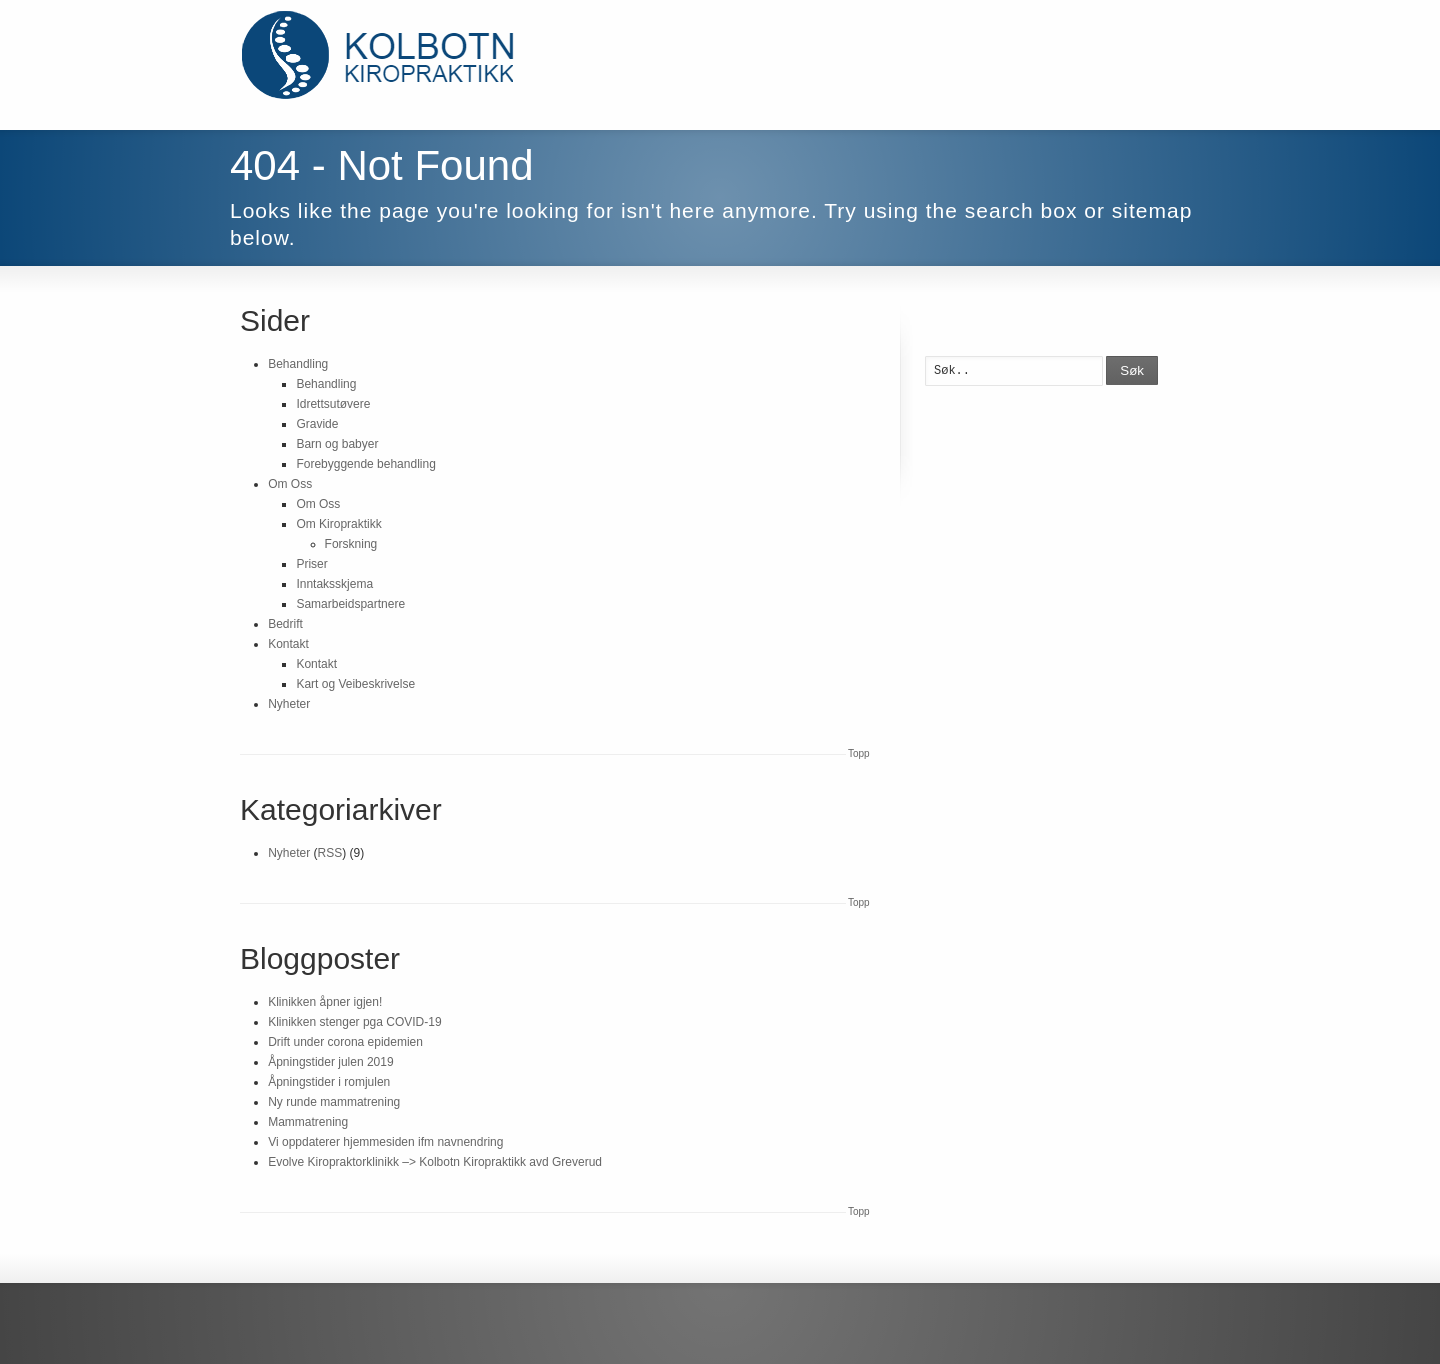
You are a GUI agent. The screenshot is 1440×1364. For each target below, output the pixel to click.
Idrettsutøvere (333, 404)
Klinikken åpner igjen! (325, 1002)
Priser (311, 564)
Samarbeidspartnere (350, 604)
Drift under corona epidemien (345, 1042)
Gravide (317, 424)
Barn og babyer (337, 444)
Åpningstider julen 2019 (330, 1062)
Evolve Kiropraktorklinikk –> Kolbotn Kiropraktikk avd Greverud (435, 1162)
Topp (859, 753)
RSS (330, 853)
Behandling (298, 364)
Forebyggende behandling (365, 464)
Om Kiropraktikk (338, 524)
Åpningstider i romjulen (329, 1082)
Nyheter (289, 704)
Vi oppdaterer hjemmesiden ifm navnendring (385, 1142)
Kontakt (288, 644)
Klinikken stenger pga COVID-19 (354, 1022)
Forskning (351, 544)
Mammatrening (308, 1122)
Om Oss (290, 484)
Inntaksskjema (334, 584)
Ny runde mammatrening (334, 1102)
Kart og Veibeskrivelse (355, 684)
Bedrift (285, 624)
